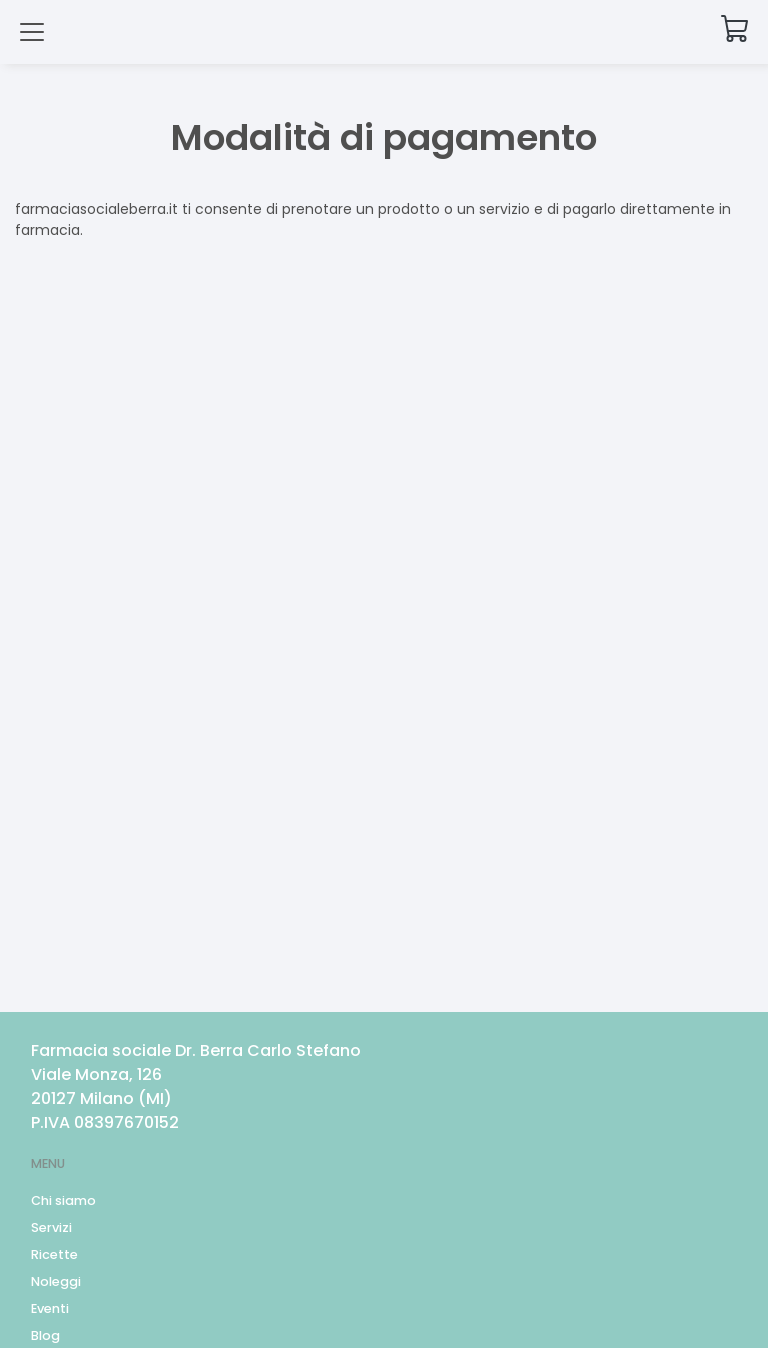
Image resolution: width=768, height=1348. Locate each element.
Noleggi (56, 1281)
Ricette (54, 1254)
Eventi (50, 1308)
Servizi (51, 1227)
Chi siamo (63, 1200)
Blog (45, 1335)
